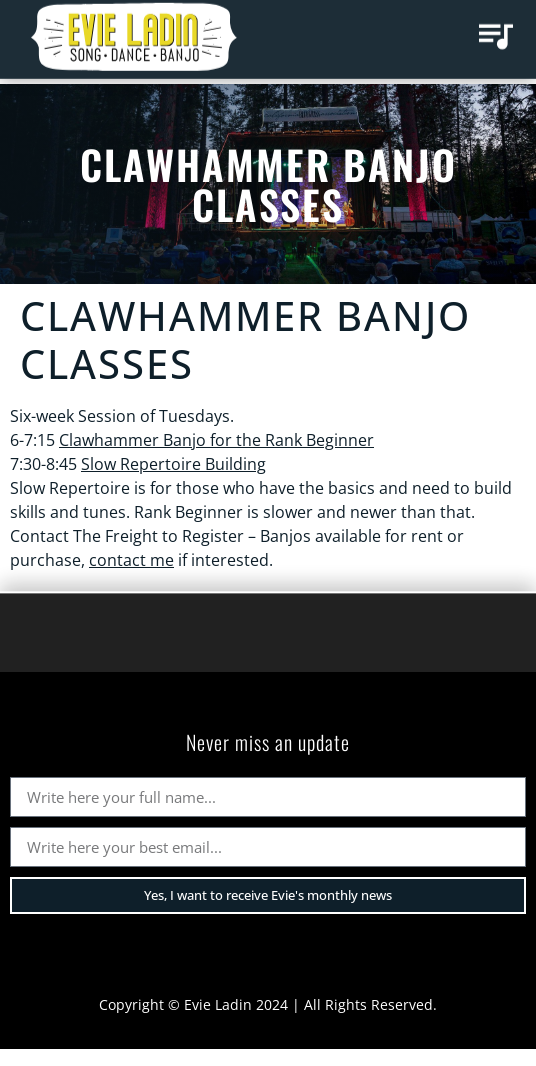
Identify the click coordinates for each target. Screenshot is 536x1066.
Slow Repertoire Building (173, 464)
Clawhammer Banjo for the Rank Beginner (216, 440)
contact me (131, 560)
